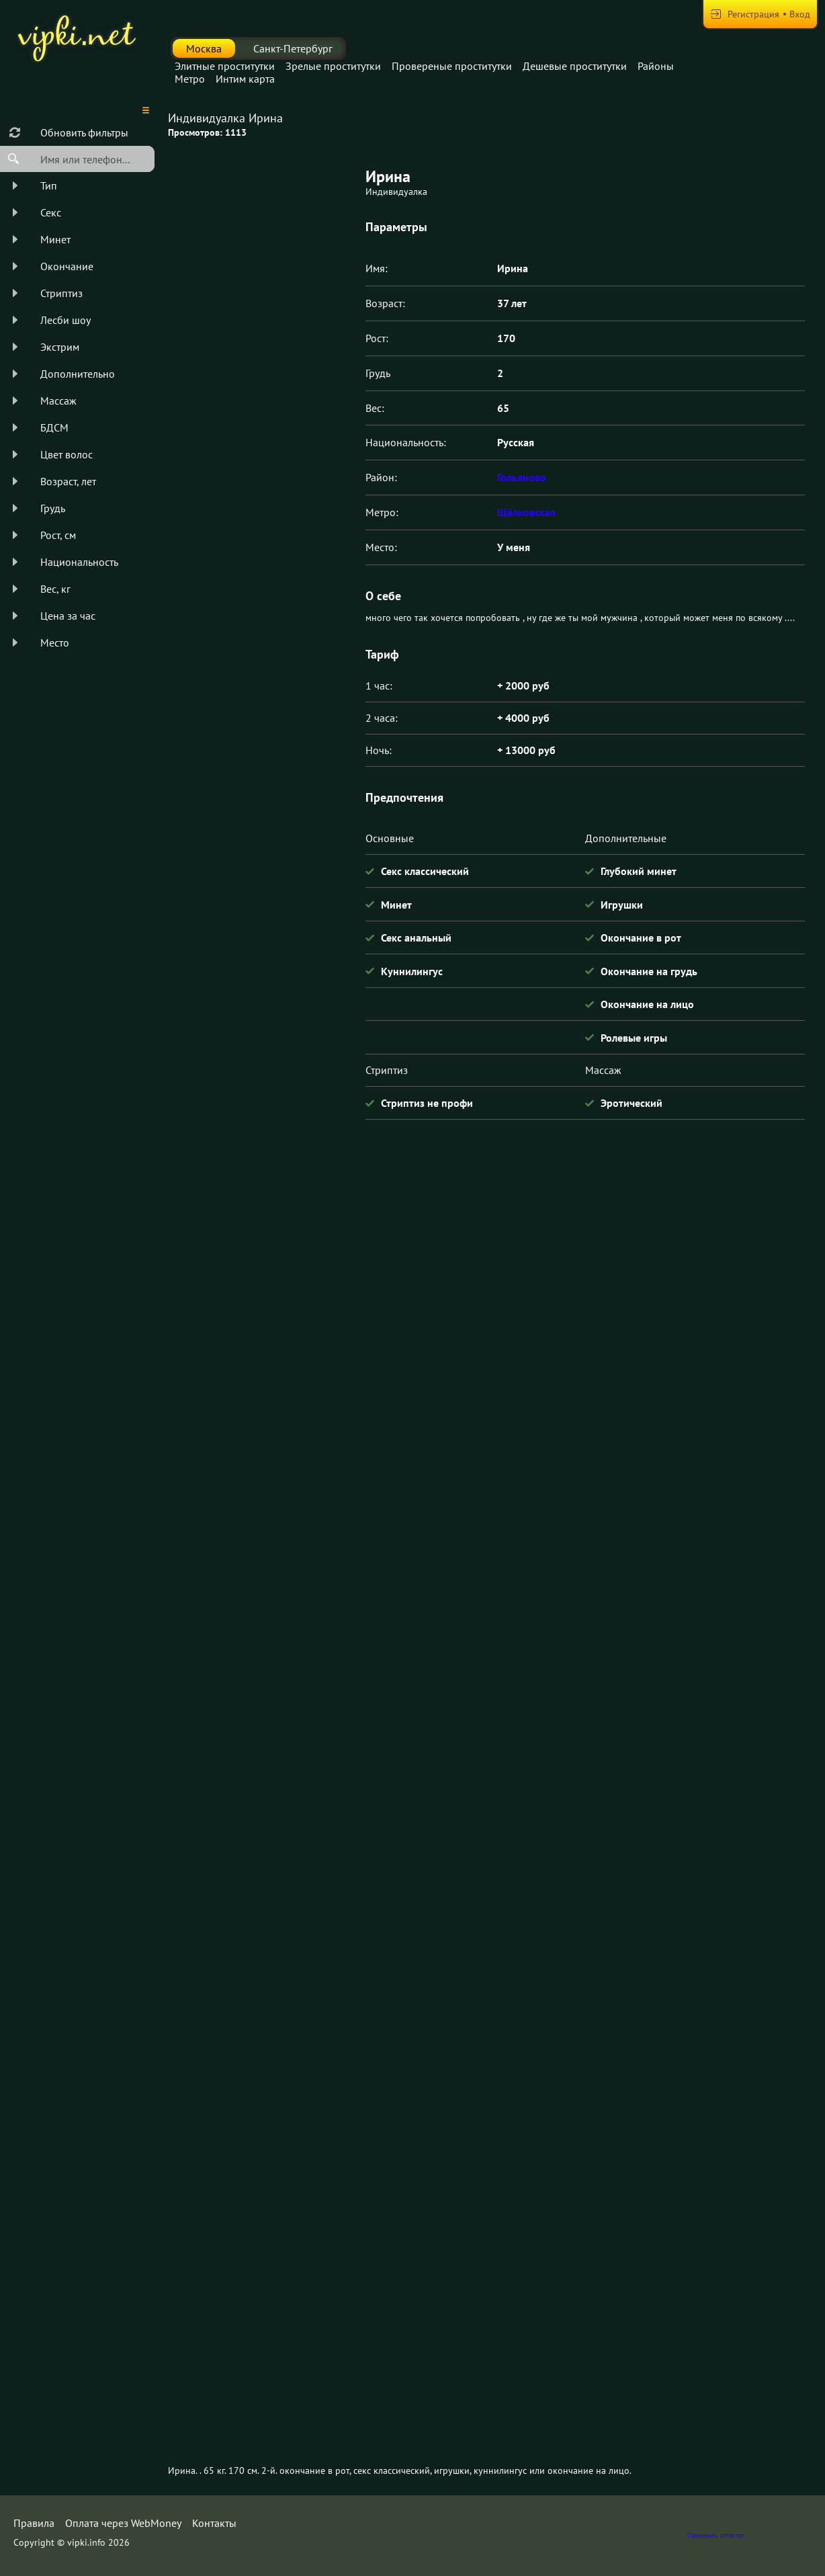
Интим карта (245, 78)
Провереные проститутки (452, 66)
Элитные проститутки (225, 66)
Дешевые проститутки (575, 66)
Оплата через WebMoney (123, 2523)
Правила (33, 2523)
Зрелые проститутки (333, 66)
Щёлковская (526, 512)
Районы (656, 66)
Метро (190, 78)
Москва (204, 48)
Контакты (214, 2523)
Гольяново (521, 477)
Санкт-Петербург (293, 48)
